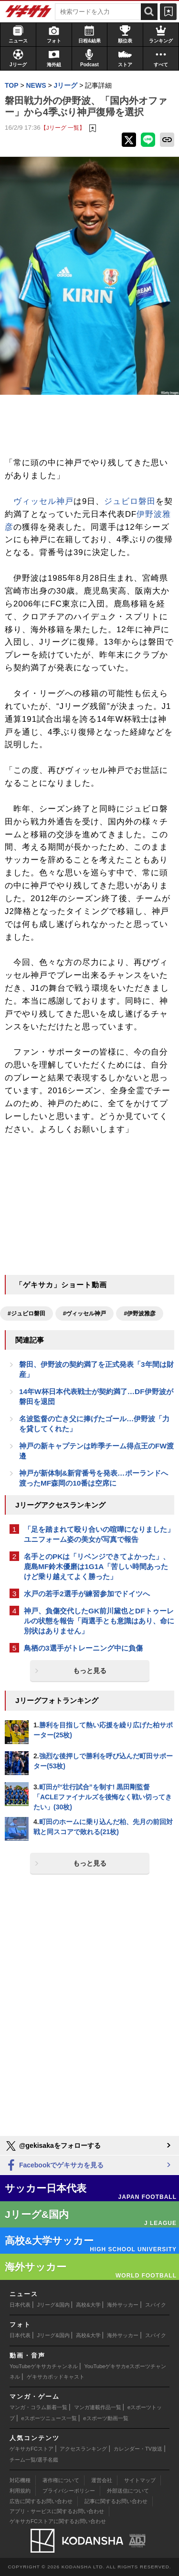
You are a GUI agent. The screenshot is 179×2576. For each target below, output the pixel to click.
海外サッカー (122, 2305)
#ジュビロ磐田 (26, 1313)
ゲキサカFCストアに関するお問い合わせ (58, 2521)
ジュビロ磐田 (130, 501)
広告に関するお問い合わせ (41, 2501)
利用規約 (20, 2491)
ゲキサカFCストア (31, 2449)
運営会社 (101, 2480)
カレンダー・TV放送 (138, 2449)
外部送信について (128, 2491)
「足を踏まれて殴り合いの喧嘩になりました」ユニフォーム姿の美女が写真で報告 (99, 1534)
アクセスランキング (83, 2449)
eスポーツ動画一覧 (105, 2418)
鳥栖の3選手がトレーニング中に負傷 (83, 1648)
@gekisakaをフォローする (53, 2146)
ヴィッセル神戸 (43, 501)
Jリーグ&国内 (53, 2305)
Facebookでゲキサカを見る (54, 2166)
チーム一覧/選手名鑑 (34, 2460)
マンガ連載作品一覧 (97, 2407)
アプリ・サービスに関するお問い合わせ (57, 2511)
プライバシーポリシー (68, 2491)
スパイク (155, 2305)
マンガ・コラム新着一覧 (38, 2407)
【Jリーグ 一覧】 (63, 127)
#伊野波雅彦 (140, 1313)
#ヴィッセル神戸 (84, 1313)
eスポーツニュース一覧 (49, 2418)
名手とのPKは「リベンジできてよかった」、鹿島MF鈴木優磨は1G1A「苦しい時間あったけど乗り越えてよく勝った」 (97, 1566)
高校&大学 (88, 2305)
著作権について (60, 2480)
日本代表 (20, 2305)
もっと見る (89, 1670)
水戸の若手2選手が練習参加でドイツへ (87, 1594)
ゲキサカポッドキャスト (55, 2377)
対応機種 (20, 2480)
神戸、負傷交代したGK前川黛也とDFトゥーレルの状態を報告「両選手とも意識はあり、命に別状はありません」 (99, 1621)
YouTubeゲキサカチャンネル (44, 2366)
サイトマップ (140, 2480)
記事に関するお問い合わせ (115, 2501)
